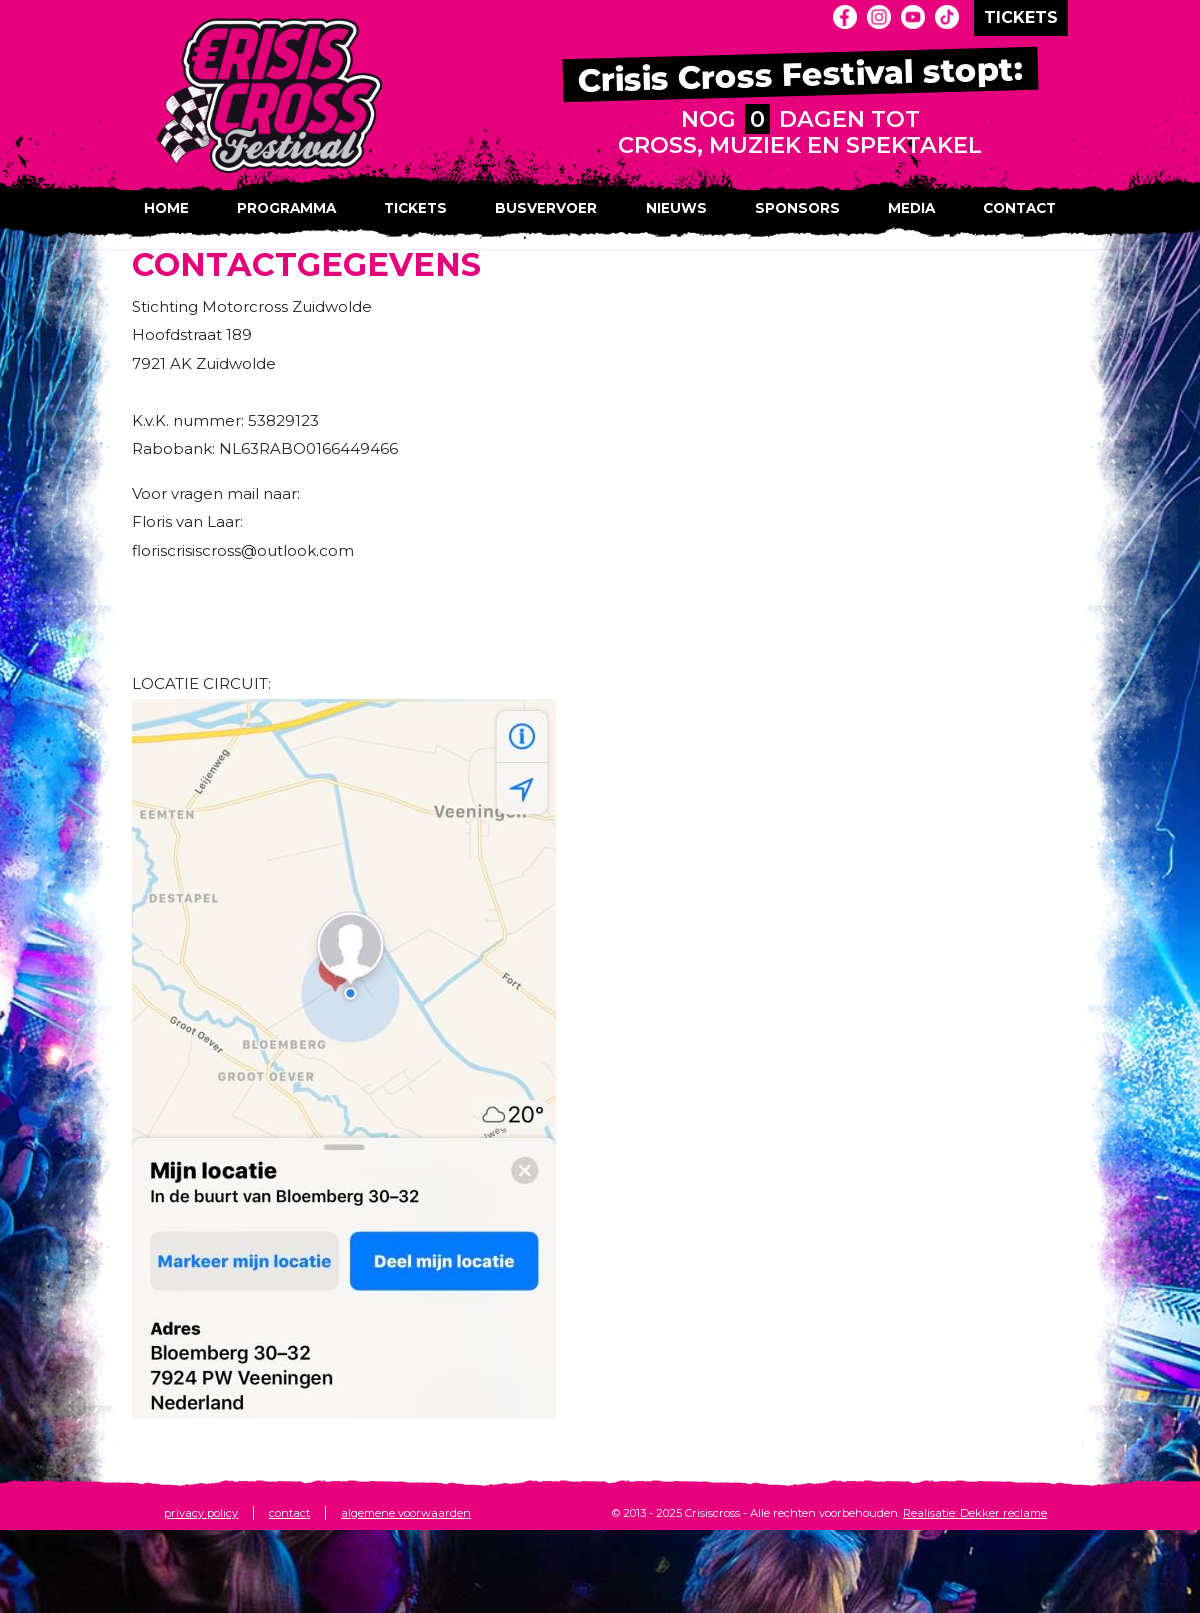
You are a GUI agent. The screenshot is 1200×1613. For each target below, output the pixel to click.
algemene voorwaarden (406, 1513)
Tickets (415, 208)
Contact (1019, 208)
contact (289, 1513)
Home (166, 208)
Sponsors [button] (797, 208)
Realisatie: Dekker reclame (975, 1513)
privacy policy (201, 1513)
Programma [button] (286, 208)
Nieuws (676, 208)
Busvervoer (546, 208)
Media (911, 208)
